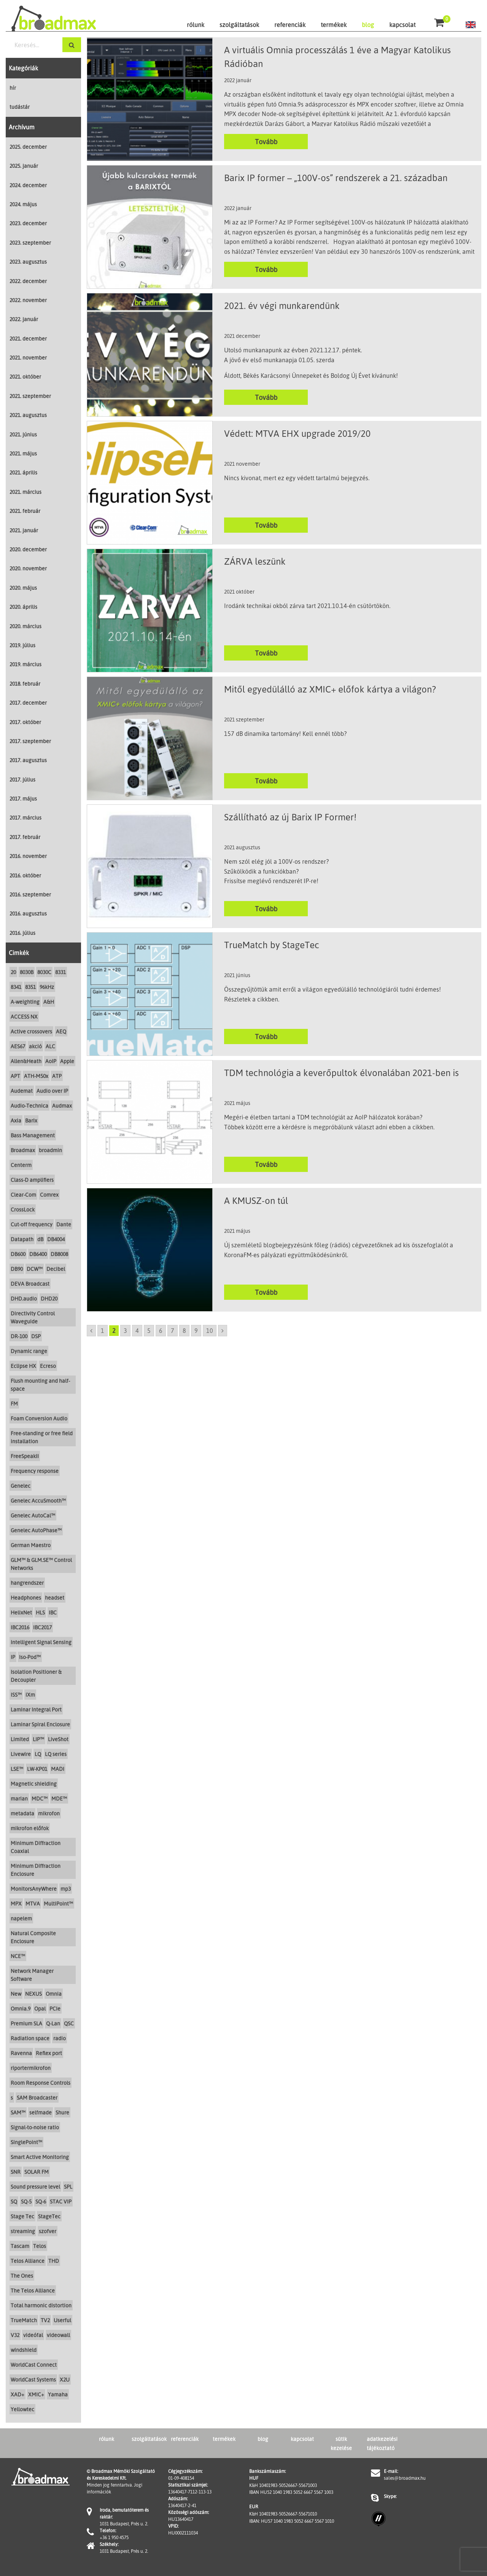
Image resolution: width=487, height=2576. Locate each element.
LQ (38, 1754)
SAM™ (18, 2112)
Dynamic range (29, 1351)
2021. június (23, 434)
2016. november (28, 856)
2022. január (24, 319)
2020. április (23, 606)
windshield (24, 2350)
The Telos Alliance (33, 2290)
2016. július (22, 933)
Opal (40, 2008)
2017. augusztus (28, 760)
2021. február (25, 511)
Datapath (22, 1239)
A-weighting (25, 1001)
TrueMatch (24, 2320)
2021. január (24, 530)
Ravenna (21, 2053)
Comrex (49, 1194)
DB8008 (59, 1254)
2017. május (23, 798)
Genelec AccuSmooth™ (38, 1500)
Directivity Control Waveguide (33, 1317)
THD (53, 2261)
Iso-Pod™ (30, 1657)
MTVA (32, 1903)
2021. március (25, 492)
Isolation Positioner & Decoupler (36, 1676)
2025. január (24, 165)
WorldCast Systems (33, 2379)
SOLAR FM (36, 2171)
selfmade (40, 2112)
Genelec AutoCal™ (33, 1515)
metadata (22, 1813)
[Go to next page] (222, 1330)
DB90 (17, 1269)
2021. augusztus (28, 415)
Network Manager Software (32, 1975)
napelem (21, 1918)
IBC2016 (20, 1627)
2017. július (22, 779)
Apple (67, 1061)
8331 (60, 972)
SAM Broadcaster (37, 2097)
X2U (65, 2379)
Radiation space (30, 2038)
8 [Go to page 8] (184, 1330)
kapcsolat (402, 25)
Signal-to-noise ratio (35, 2127)
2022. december (28, 281)
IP (13, 1657)
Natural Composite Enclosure (33, 1937)
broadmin (50, 1150)
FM (14, 1403)
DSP (36, 1336)
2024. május (23, 204)
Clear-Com (23, 1194)
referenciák (290, 25)
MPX (16, 1903)
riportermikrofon (31, 2068)
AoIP (50, 1061)
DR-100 (19, 1336)
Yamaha (58, 2394)
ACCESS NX (24, 1016)
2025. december (28, 146)
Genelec (20, 1485)
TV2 (45, 2320)
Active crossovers (31, 1031)
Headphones (26, 1597)
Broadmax (23, 1150)
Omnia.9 (20, 2008)
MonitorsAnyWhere (34, 1888)
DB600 (18, 1254)
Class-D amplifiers (32, 1180)
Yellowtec (22, 2409)
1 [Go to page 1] (102, 1330)
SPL (68, 2186)
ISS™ (16, 1694)
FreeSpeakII (25, 1456)
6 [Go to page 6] (160, 1330)
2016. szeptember (30, 894)
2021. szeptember (30, 396)
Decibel (55, 1269)
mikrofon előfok (30, 1828)
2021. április (23, 472)
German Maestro (31, 1545)
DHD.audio (24, 1298)
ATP (57, 1076)
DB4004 (56, 1239)
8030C (44, 972)
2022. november (28, 300)
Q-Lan (53, 2023)
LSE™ (17, 1769)
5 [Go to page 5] (149, 1330)
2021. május (23, 453)
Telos (39, 2246)
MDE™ (59, 1798)
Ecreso (48, 1366)
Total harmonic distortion (41, 2305)
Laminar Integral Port (36, 1709)
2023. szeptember (30, 242)
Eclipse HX (23, 1366)
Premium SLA (26, 2023)
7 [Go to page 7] (172, 1330)
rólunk (195, 25)
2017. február (25, 837)
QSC (69, 2023)
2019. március (25, 664)
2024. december (28, 185)
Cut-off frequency (32, 1224)
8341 (16, 987)
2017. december (28, 702)
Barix (31, 1120)
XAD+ (17, 2394)
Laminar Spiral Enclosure (40, 1724)
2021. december (28, 338)
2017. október (25, 722)
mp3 (65, 1888)
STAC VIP (61, 2201)
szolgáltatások (239, 25)
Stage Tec (22, 2216)
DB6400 (38, 1254)
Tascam (20, 2246)
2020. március (25, 626)
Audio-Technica (29, 1105)
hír (13, 87)
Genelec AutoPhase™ (36, 1530)
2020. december (28, 549)
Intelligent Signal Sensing (41, 1642)
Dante (63, 1224)
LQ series (56, 1754)
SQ (14, 2201)
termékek (334, 25)
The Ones (22, 2275)
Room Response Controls (40, 2082)
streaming (23, 2231)
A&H (48, 1001)
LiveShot (58, 1739)
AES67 (18, 1046)
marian (19, 1798)
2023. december (28, 223)
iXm (30, 1694)
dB (40, 1239)
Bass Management (33, 1135)
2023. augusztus (28, 261)
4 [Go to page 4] (137, 1330)
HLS (40, 1612)
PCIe (54, 2008)
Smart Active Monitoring (40, 2157)
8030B (26, 972)
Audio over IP (52, 1090)
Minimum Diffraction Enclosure (35, 1870)
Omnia (54, 1993)
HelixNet (21, 1612)
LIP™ (38, 1739)
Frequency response (35, 1471)
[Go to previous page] (91, 1330)
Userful (62, 2320)
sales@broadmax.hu (405, 2478)
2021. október (25, 376)
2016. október (25, 875)
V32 (15, 2335)
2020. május (23, 587)
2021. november (28, 357)
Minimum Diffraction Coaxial (35, 1847)
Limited (20, 1739)
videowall (58, 2335)
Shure (62, 2112)
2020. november (28, 568)
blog (368, 25)
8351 (30, 987)
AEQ (61, 1031)
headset (54, 1597)
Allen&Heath (26, 1061)
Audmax (62, 1105)
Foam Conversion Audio (39, 1418)
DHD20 (49, 1298)
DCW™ (35, 1269)
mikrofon (49, 1813)
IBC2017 (42, 1627)
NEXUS (33, 1993)
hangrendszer (27, 1582)
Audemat (22, 1090)
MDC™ (40, 1798)
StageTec (49, 2216)
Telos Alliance (28, 2261)
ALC (50, 1046)
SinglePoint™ (26, 2142)
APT (15, 1076)
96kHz (47, 987)
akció (35, 1046)
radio (59, 2038)
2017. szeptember (30, 741)
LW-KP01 (37, 1769)
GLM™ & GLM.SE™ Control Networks (41, 1564)
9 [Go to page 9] (196, 1330)
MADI (57, 1769)
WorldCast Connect (34, 2364)
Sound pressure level (35, 2186)
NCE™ (18, 1956)
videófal (33, 2335)
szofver (47, 2231)
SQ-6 (40, 2201)
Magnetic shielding (34, 1783)
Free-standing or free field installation (42, 1437)
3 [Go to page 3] (125, 1330)
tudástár (20, 106)
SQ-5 (26, 2201)
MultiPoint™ (58, 1903)
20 (13, 972)
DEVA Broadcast (30, 1283)
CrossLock (23, 1209)
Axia (16, 1120)
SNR (16, 2171)
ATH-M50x (36, 1076)
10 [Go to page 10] (209, 1330)
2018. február (25, 683)
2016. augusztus (28, 913)
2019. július (22, 645)
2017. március (25, 817)
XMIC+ (36, 2394)
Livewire (21, 1754)
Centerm (21, 1165)
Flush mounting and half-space (40, 1384)
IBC (53, 1612)
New (16, 1993)
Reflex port (49, 2053)
